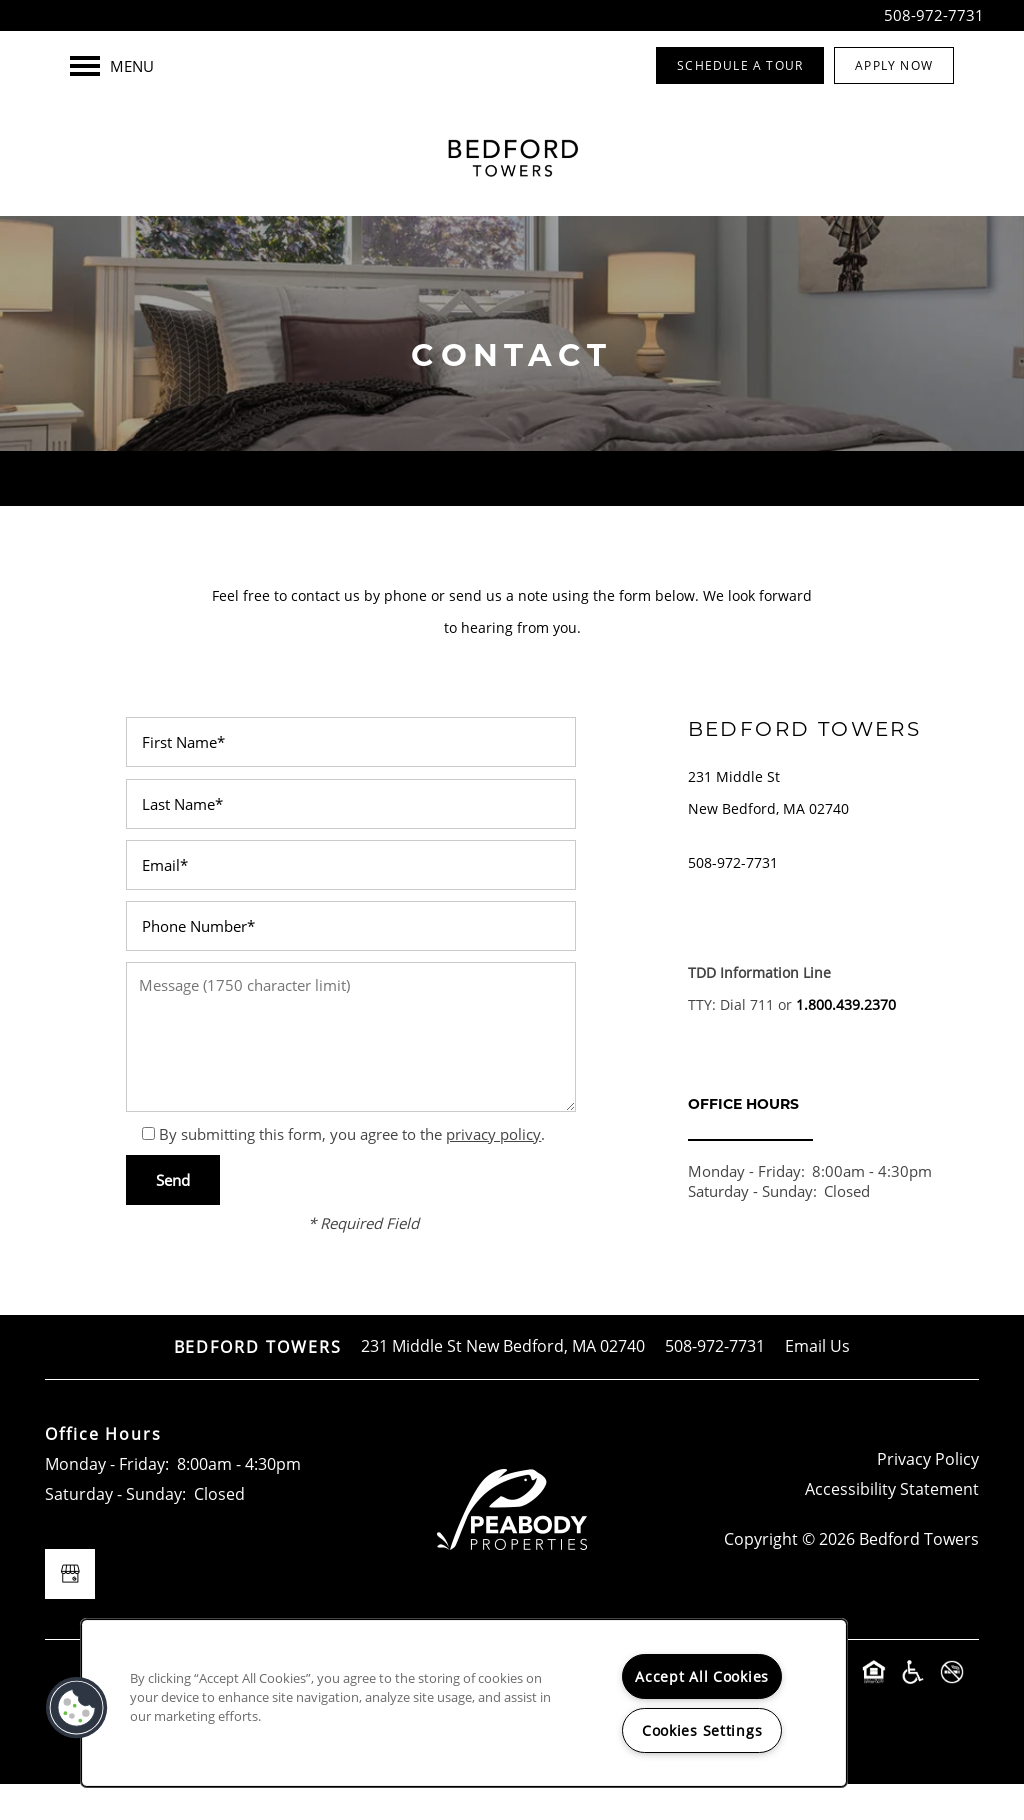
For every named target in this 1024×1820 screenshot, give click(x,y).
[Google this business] (70, 1610)
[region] (464, 1703)
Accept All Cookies (702, 1676)
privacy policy (493, 1169)
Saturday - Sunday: (752, 1227)
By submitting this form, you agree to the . (352, 1169)
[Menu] (112, 66)
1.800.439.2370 (846, 1039)
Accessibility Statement (892, 1524)
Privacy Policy (928, 1495)
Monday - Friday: (746, 1206)
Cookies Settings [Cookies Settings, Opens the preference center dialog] (702, 1730)
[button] (740, 65)
